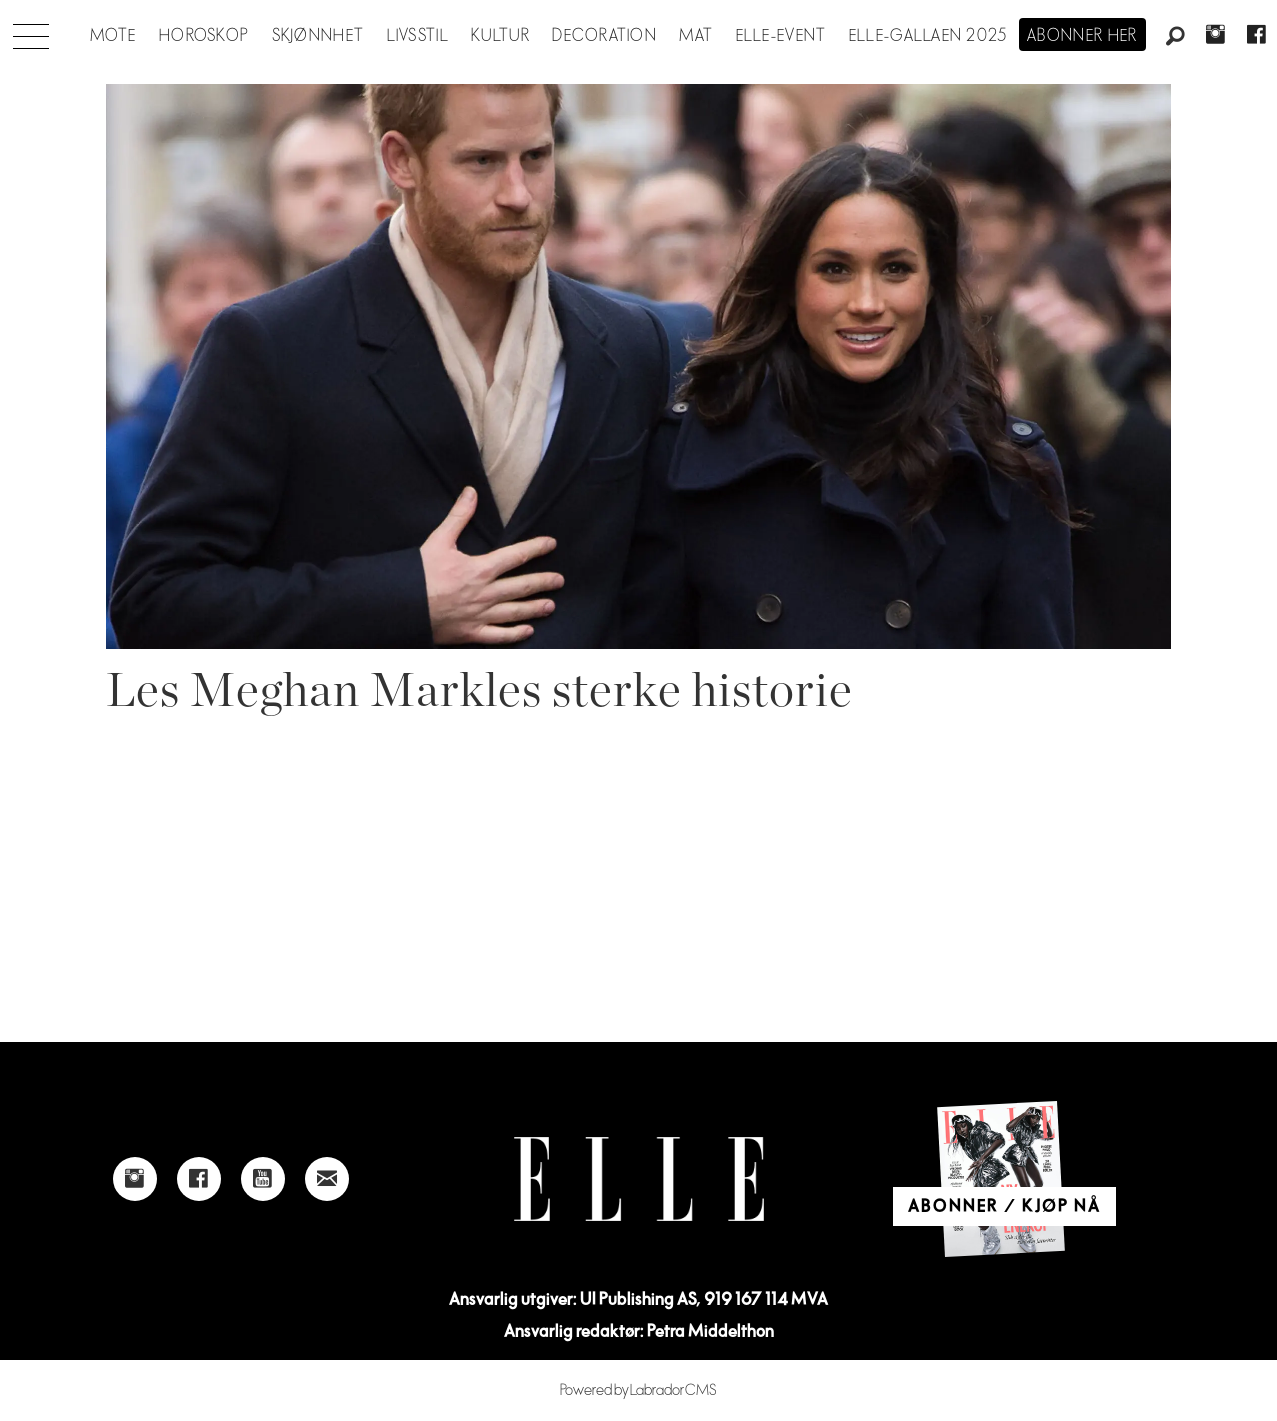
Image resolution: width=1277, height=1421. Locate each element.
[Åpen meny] (31, 31)
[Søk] (1175, 37)
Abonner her (1082, 36)
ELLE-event (781, 36)
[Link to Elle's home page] (639, 1179)
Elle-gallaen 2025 (928, 36)
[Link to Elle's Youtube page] (263, 1179)
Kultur (500, 36)
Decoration (604, 36)
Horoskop (204, 36)
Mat (696, 36)
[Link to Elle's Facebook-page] (199, 1179)
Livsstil (418, 36)
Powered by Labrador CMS (638, 1390)
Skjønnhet (318, 36)
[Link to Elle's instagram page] (135, 1179)
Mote (113, 36)
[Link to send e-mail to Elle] (327, 1179)
